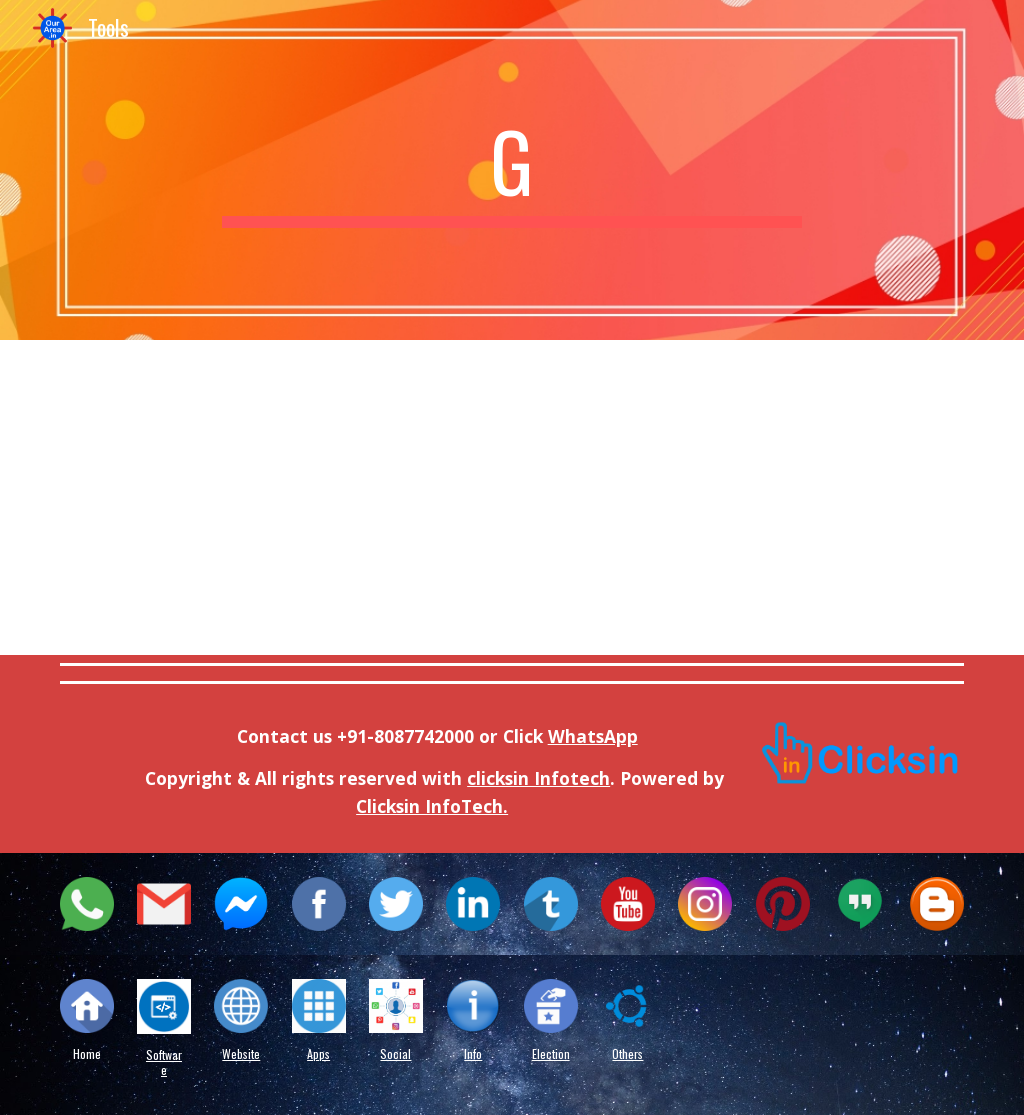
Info (473, 1053)
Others (627, 1053)
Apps (318, 1053)
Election (551, 1053)
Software (164, 1061)
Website (241, 1053)
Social (395, 1053)
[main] (511, 170)
